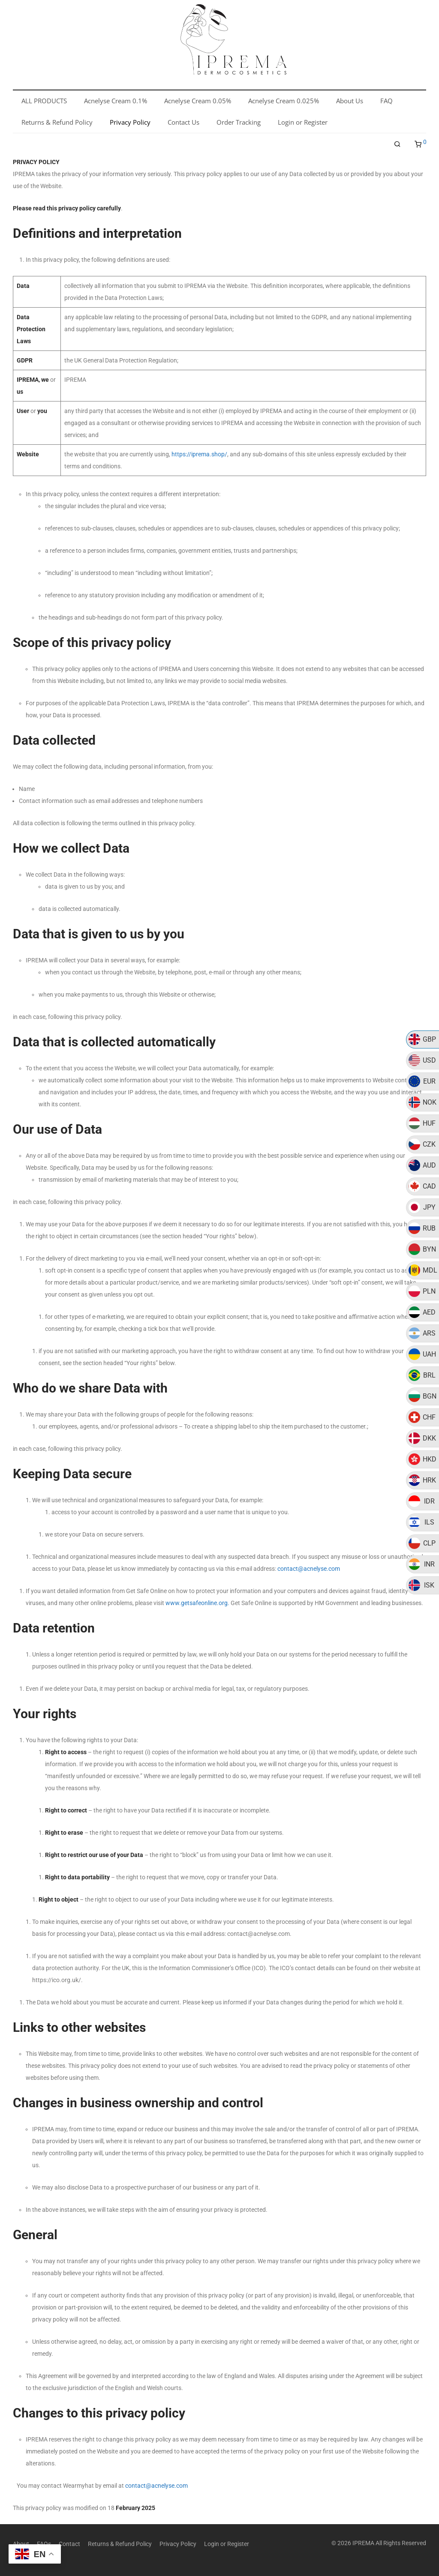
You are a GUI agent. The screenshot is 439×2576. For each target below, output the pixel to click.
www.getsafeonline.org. (197, 1603)
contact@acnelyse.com (308, 1568)
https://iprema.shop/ (199, 454)
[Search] (397, 144)
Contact (69, 2543)
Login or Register (226, 2543)
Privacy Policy (177, 2543)
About (21, 2543)
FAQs (44, 2543)
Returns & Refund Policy (120, 2543)
